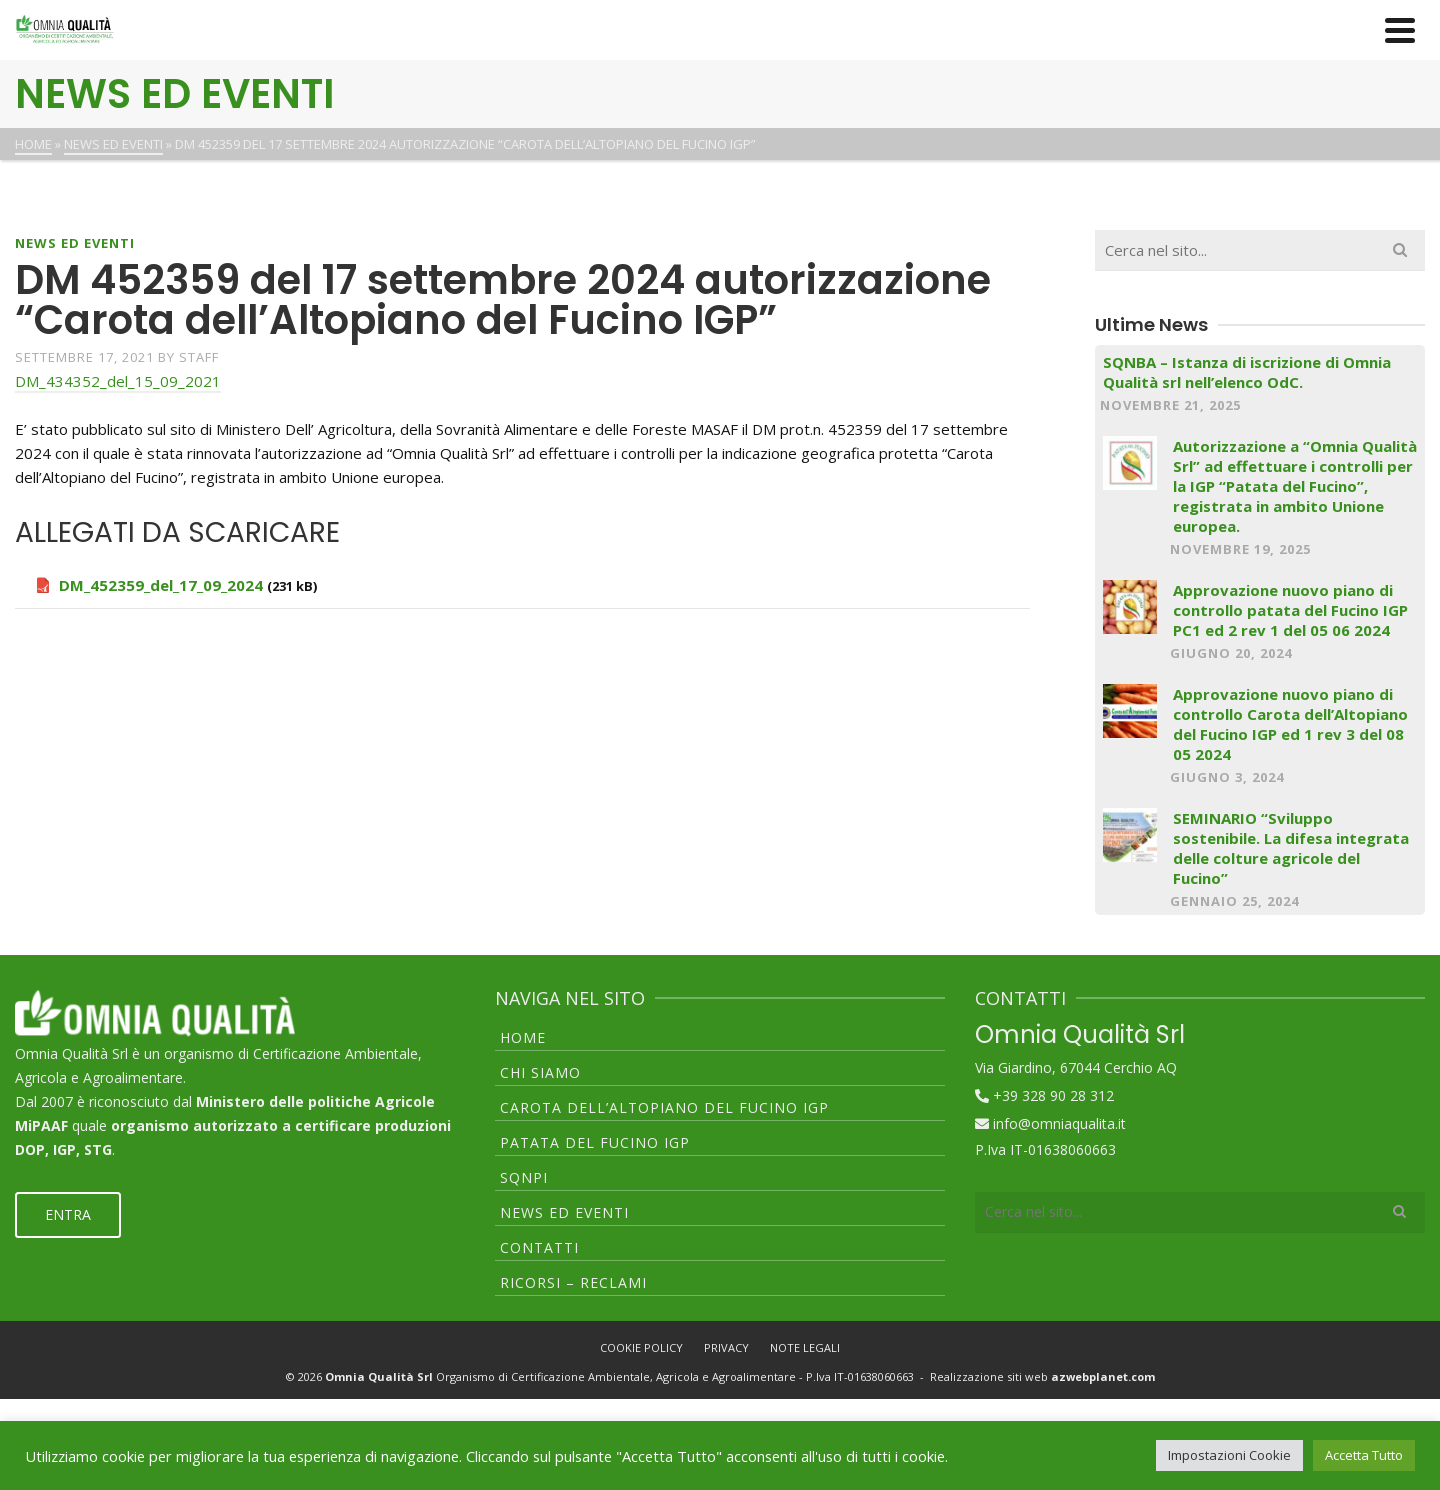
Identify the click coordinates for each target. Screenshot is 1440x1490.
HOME (523, 1037)
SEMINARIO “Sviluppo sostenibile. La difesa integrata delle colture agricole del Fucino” (1291, 848)
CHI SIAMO (540, 1072)
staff (199, 357)
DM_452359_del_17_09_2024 (161, 585)
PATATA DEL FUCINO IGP (595, 1142)
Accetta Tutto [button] (1364, 1455)
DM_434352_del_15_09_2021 (118, 381)
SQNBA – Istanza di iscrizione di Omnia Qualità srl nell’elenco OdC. (1247, 372)
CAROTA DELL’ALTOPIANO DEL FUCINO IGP (664, 1107)
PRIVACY (726, 1347)
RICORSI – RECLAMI (573, 1282)
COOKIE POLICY (641, 1347)
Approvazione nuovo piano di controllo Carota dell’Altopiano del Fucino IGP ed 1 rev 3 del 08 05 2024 (1290, 724)
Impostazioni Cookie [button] (1229, 1455)
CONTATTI (539, 1247)
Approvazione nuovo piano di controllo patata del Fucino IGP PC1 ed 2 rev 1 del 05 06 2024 (1290, 610)
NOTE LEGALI (805, 1347)
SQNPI (524, 1177)
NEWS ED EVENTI (75, 243)
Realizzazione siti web (1042, 1376)
